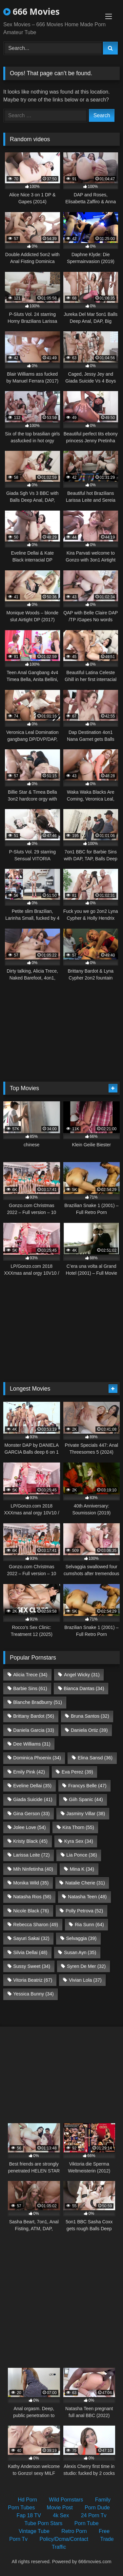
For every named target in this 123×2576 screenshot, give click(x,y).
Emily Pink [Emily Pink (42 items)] (29, 1771)
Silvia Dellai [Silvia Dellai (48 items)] (30, 1952)
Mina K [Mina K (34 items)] (82, 1869)
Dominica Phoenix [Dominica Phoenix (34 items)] (37, 1757)
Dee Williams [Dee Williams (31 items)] (32, 1744)
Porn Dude (97, 2507)
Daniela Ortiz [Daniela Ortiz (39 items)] (89, 1730)
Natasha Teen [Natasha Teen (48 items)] (87, 1896)
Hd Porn (27, 2499)
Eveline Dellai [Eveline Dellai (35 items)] (32, 1785)
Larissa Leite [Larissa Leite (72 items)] (31, 1855)
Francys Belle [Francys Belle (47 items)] (87, 1785)
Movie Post (60, 2507)
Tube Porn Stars (43, 2523)
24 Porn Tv (94, 2515)
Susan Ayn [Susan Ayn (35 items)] (80, 1952)
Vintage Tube (34, 2531)
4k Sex (61, 2515)
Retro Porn (74, 2531)
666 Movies (31, 11)
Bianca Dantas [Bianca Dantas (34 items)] (84, 1688)
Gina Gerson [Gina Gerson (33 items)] (31, 1813)
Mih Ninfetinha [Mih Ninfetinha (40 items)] (33, 1869)
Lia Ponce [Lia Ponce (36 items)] (81, 1855)
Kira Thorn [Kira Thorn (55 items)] (78, 1827)
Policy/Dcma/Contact (64, 2539)
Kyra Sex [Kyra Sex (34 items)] (78, 1841)
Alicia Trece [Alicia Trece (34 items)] (30, 1674)
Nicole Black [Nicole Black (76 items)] (31, 1910)
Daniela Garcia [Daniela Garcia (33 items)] (33, 1730)
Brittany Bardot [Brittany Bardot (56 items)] (33, 1716)
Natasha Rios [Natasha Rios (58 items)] (32, 1896)
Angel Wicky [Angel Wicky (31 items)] (82, 1674)
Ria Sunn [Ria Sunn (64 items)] (89, 1924)
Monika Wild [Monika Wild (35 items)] (31, 1882)
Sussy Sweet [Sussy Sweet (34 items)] (31, 1966)
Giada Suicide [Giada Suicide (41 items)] (32, 1799)
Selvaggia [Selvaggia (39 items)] (81, 1938)
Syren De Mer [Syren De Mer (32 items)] (86, 1966)
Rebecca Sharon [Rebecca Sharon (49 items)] (35, 1924)
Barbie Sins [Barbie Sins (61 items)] (30, 1688)
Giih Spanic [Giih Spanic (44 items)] (86, 1799)
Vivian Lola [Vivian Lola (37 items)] (85, 1980)
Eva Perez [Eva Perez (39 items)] (77, 1771)
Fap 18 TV (28, 2515)
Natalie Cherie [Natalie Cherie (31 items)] (85, 1882)
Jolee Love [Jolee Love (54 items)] (29, 1827)
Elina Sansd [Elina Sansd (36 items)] (95, 1757)
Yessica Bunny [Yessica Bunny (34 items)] (33, 1993)
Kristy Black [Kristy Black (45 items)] (30, 1841)
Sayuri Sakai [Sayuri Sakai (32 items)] (31, 1938)
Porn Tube (86, 2523)
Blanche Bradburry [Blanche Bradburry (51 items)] (37, 1702)
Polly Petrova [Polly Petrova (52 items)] (84, 1910)
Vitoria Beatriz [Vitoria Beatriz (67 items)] (32, 1980)
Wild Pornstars (66, 2499)
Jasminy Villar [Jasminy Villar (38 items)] (85, 1813)
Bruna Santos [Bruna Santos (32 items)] (90, 1716)
